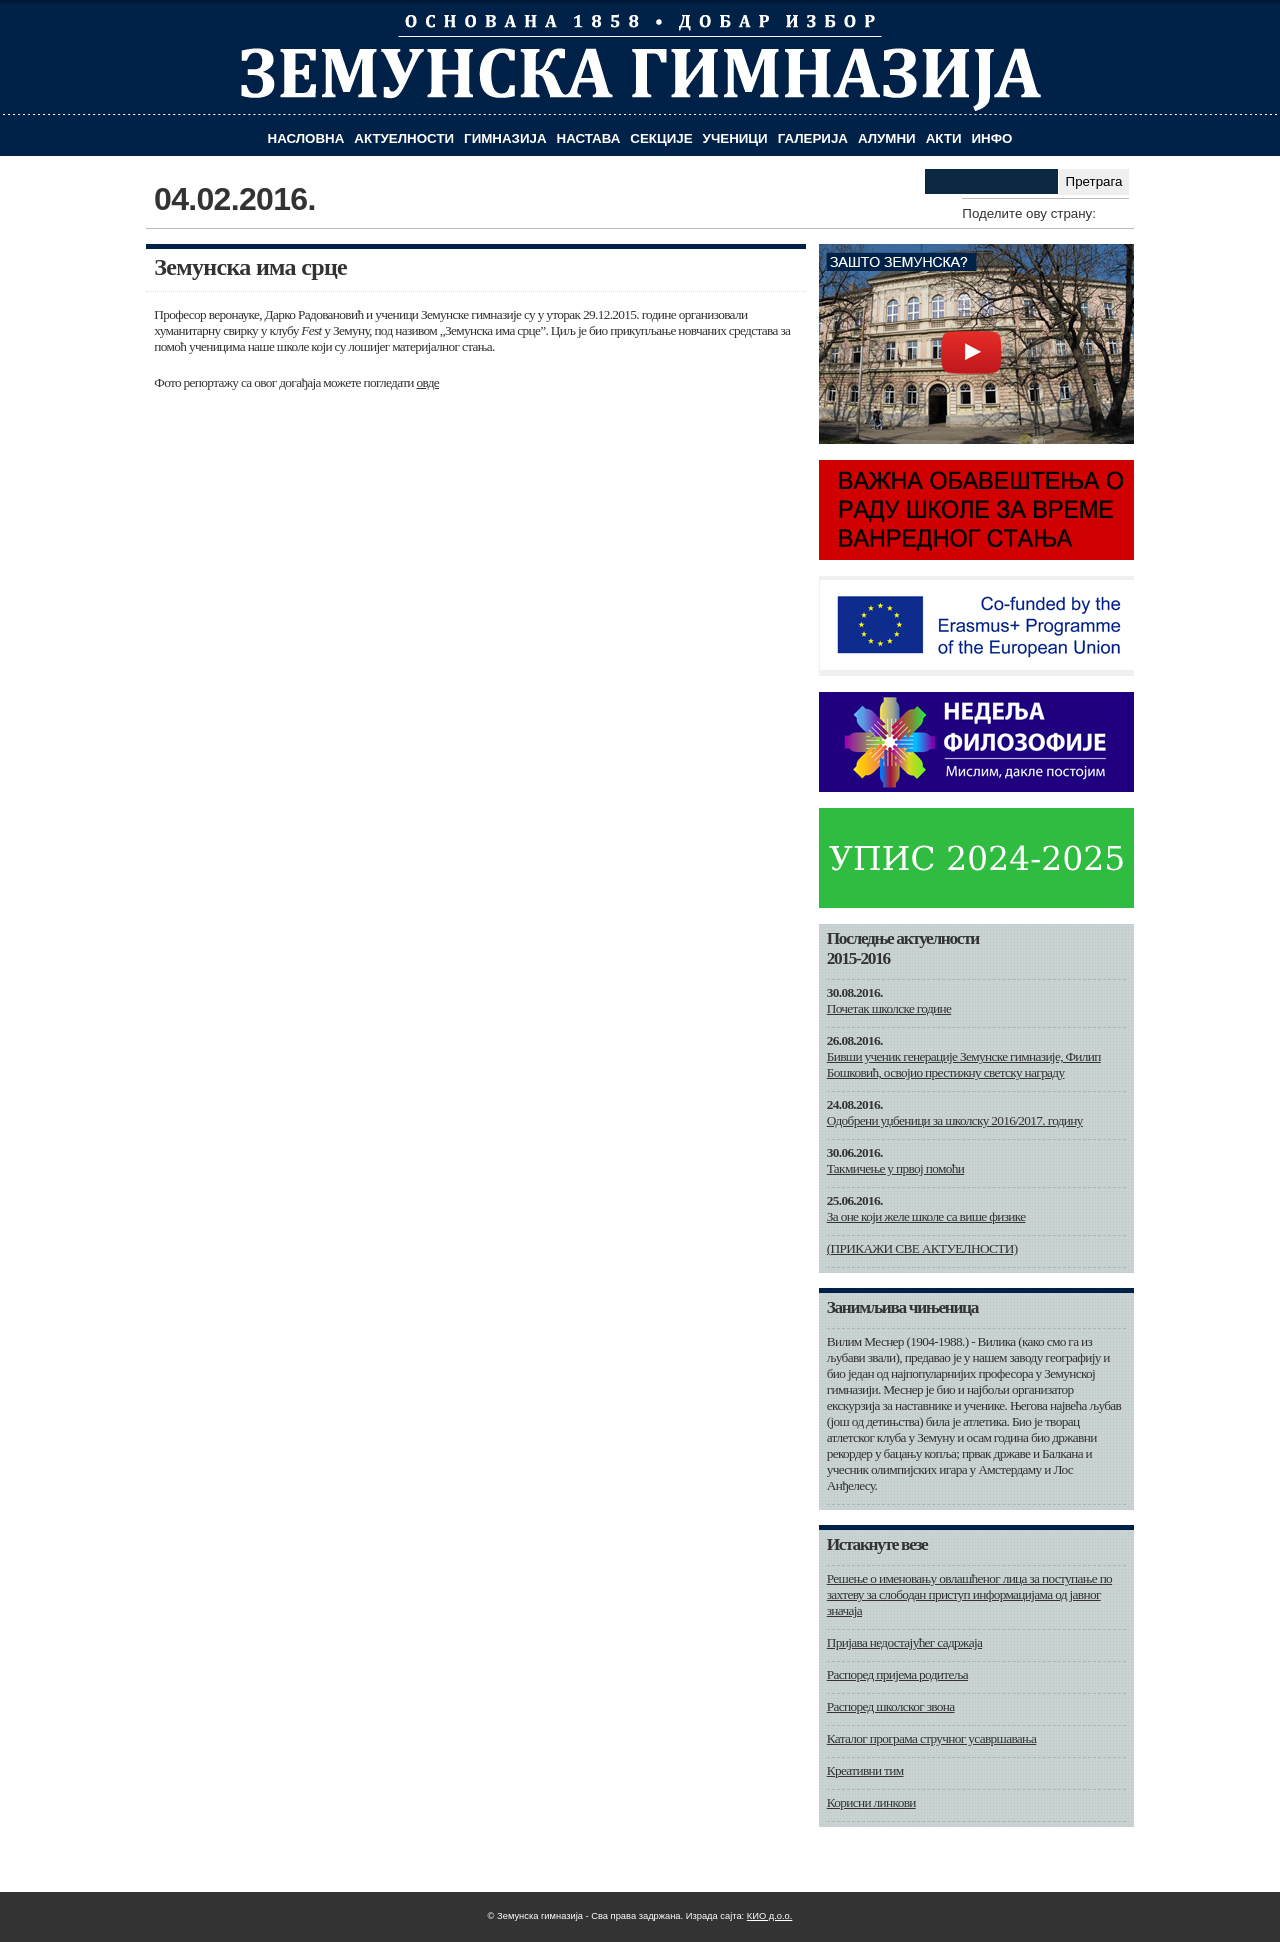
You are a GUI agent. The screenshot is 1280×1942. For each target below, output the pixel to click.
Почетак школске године (889, 1008)
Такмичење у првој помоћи (895, 1168)
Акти (944, 138)
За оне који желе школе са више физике (926, 1216)
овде (427, 382)
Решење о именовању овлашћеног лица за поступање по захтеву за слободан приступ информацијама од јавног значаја (969, 1594)
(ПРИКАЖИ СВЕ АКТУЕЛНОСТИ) (922, 1248)
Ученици (735, 138)
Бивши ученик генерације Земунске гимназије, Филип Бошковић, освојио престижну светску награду (964, 1064)
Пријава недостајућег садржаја (904, 1642)
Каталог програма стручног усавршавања (932, 1738)
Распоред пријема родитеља (897, 1674)
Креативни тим (865, 1770)
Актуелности (404, 138)
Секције (661, 138)
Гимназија (505, 138)
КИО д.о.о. (770, 1916)
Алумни (887, 138)
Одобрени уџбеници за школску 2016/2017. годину (955, 1120)
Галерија (813, 138)
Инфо (992, 138)
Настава (589, 138)
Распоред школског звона (891, 1706)
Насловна (306, 138)
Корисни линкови (871, 1802)
